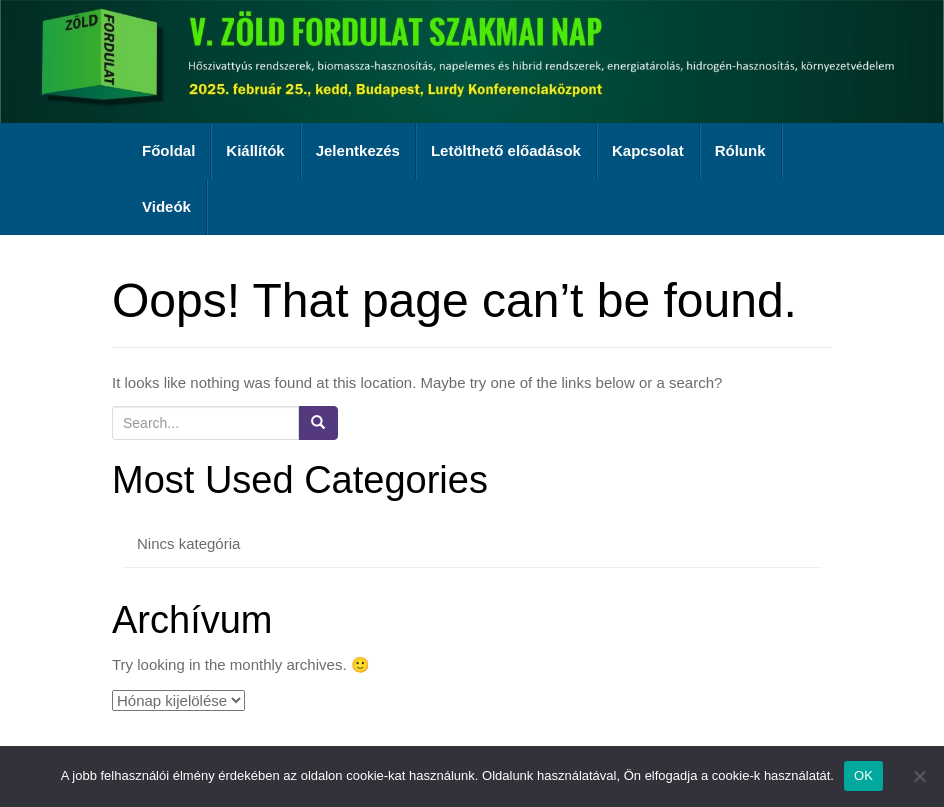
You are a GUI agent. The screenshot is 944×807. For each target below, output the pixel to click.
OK (863, 775)
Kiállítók (255, 150)
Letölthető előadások (506, 150)
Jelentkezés (358, 150)
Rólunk (740, 150)
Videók (166, 206)
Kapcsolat (648, 150)
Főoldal (168, 150)
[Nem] (919, 776)
